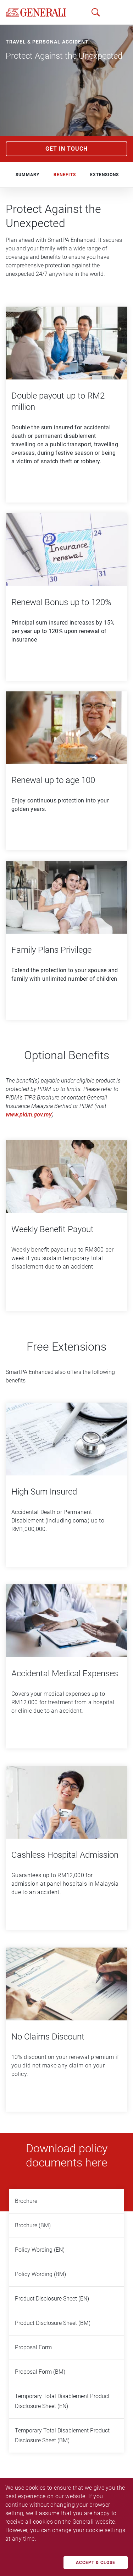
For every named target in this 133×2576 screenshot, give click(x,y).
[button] (115, 12)
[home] (36, 12)
